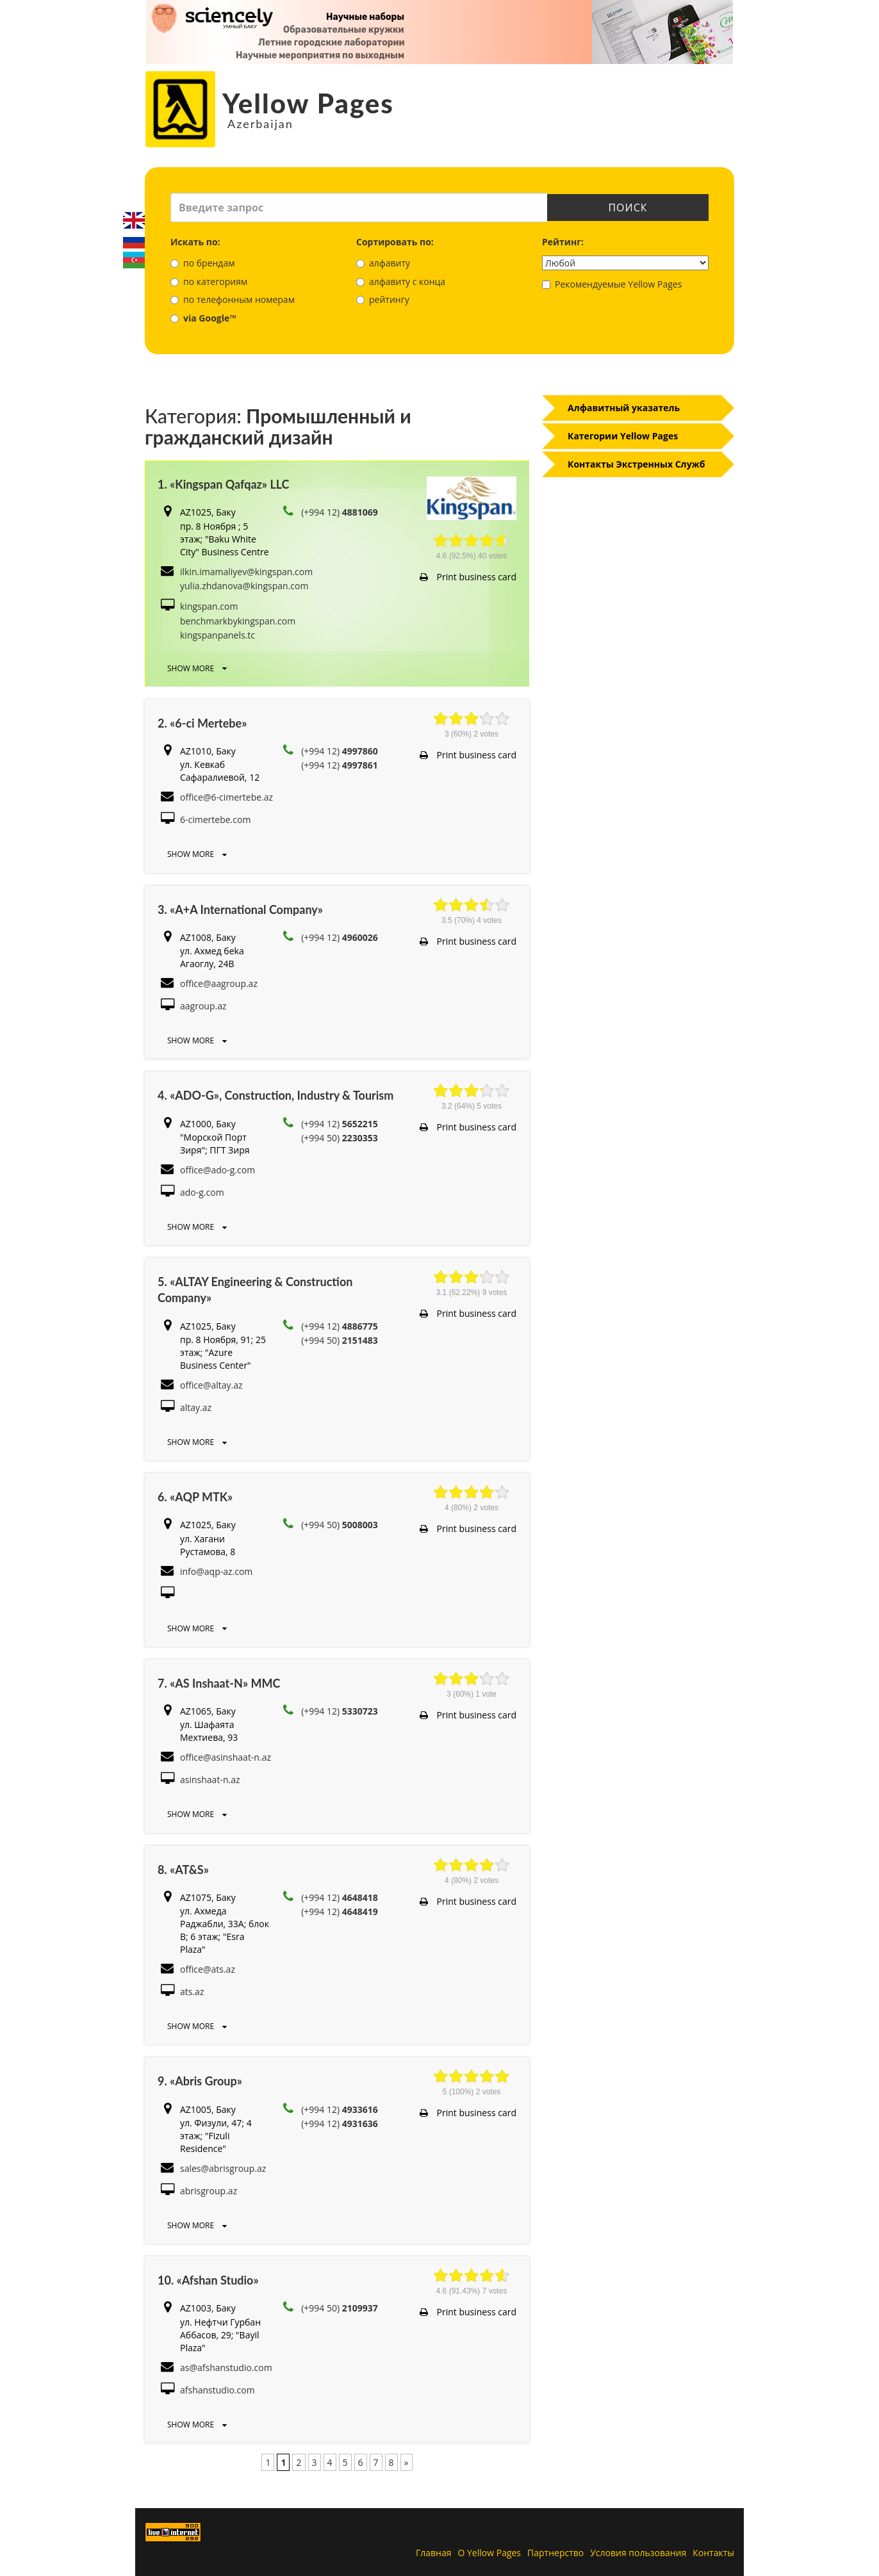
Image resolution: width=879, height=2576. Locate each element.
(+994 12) (339, 512)
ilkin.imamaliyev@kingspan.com (246, 572)
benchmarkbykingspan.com (237, 621)
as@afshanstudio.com (226, 2367)
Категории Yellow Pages (623, 436)
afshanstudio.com (217, 2390)
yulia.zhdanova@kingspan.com (244, 586)
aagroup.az (203, 1006)
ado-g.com (202, 1192)
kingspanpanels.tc (217, 635)
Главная (434, 2553)
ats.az (192, 1991)
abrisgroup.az (208, 2191)
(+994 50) (339, 1138)
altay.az (195, 1407)
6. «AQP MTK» (195, 1497)
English (134, 220)
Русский (134, 240)
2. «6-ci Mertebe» (202, 723)
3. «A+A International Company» (240, 909)
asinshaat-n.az (210, 1779)
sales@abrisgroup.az (223, 2168)
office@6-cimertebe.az (226, 797)
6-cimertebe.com (215, 819)
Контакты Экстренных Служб (636, 464)
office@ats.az (207, 1969)
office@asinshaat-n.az (225, 1757)
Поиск (627, 207)
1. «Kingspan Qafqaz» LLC (224, 484)
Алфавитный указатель (624, 408)
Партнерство (555, 2553)
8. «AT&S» (183, 1870)
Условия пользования (638, 2553)
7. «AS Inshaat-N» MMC (219, 1683)
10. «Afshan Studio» (208, 2280)
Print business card (468, 577)
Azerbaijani (134, 260)
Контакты (713, 2553)
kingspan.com (209, 606)
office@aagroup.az (219, 983)
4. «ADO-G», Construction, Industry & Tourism (275, 1095)
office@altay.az (211, 1385)
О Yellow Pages (490, 2553)
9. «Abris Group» (200, 2081)
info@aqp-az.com (216, 1571)
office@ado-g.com (217, 1170)
